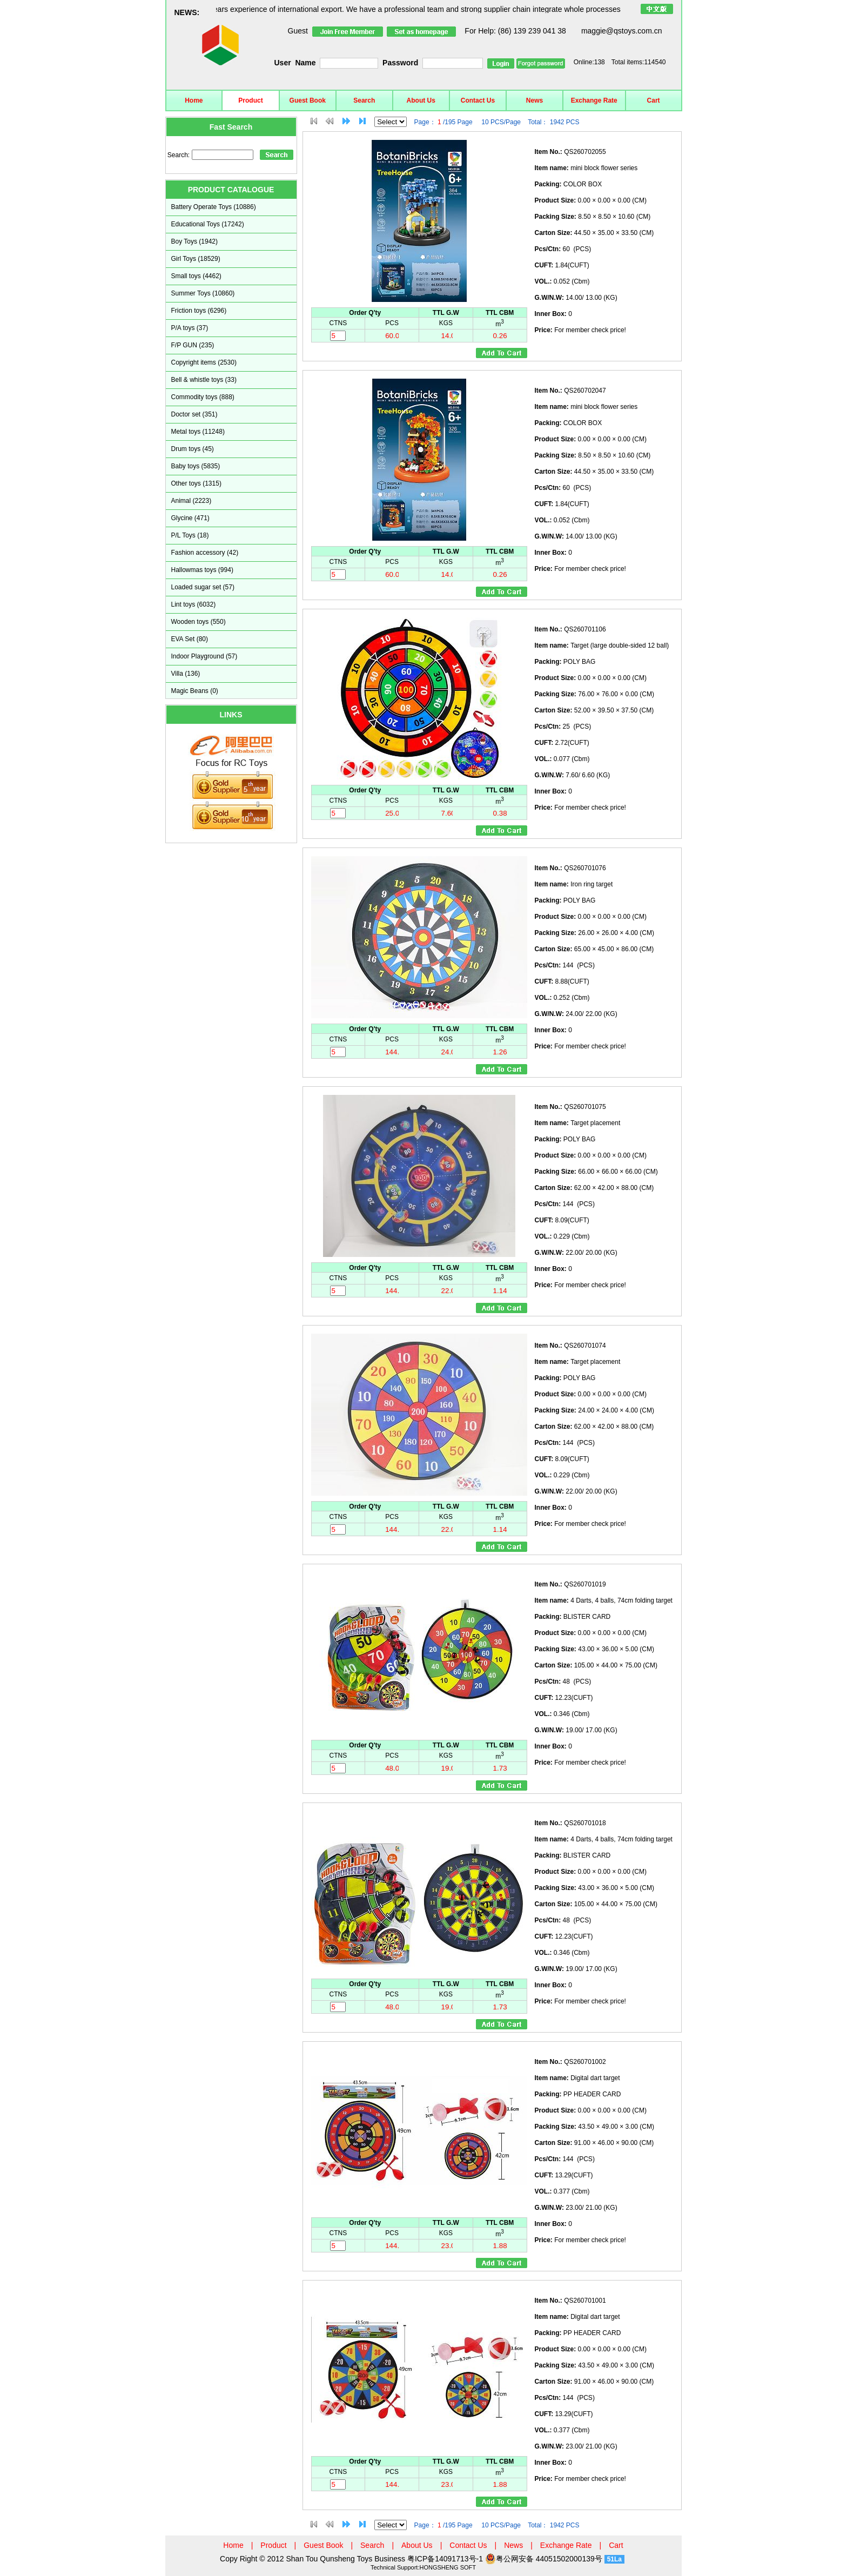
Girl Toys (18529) (195, 259)
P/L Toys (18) (190, 535)
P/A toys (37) (190, 328)
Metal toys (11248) (198, 431)
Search (364, 100)
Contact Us (478, 100)
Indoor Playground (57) (204, 656)
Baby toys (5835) (195, 466)
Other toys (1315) (196, 483)
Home (194, 100)
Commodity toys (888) (202, 397)
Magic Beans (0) (194, 691)
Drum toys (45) (192, 449)
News (534, 100)
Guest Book (308, 100)
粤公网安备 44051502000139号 (543, 2558)
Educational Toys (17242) (207, 224)
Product (250, 100)
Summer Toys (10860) (203, 293)
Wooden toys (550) (198, 621)
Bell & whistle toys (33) (204, 380)
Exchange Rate (594, 100)
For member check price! (580, 330)
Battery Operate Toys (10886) (213, 207)
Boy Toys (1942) (194, 241)
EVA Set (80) (189, 639)
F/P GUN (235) (192, 345)
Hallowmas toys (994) (202, 570)
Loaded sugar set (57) (202, 587)
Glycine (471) (190, 518)
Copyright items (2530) (204, 362)
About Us (421, 100)
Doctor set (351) (194, 414)
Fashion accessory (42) (205, 552)
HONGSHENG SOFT (447, 2567)
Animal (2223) (191, 501)
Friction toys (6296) (199, 310)
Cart (653, 100)
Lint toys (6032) (193, 604)
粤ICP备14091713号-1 (446, 2558)
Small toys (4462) (196, 276)
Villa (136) (185, 673)
